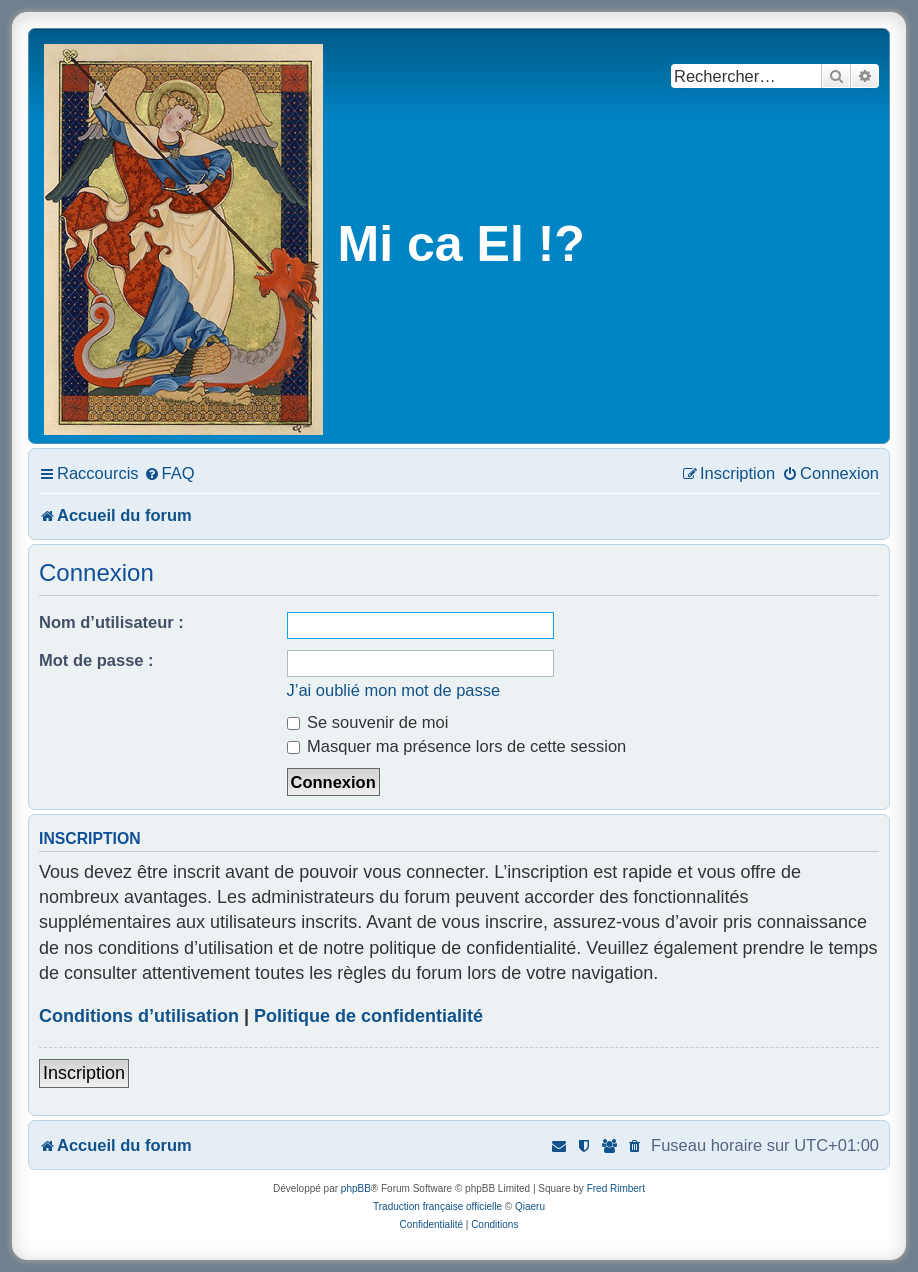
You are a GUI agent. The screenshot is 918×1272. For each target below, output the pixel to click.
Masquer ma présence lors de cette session (457, 746)
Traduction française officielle (437, 1206)
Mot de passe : (96, 660)
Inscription (84, 1073)
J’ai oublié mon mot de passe (394, 690)
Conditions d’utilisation (139, 1016)
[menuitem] (169, 473)
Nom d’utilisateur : (111, 622)
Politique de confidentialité (368, 1016)
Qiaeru (530, 1206)
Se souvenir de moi (368, 722)
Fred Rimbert (616, 1188)
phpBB (356, 1188)
